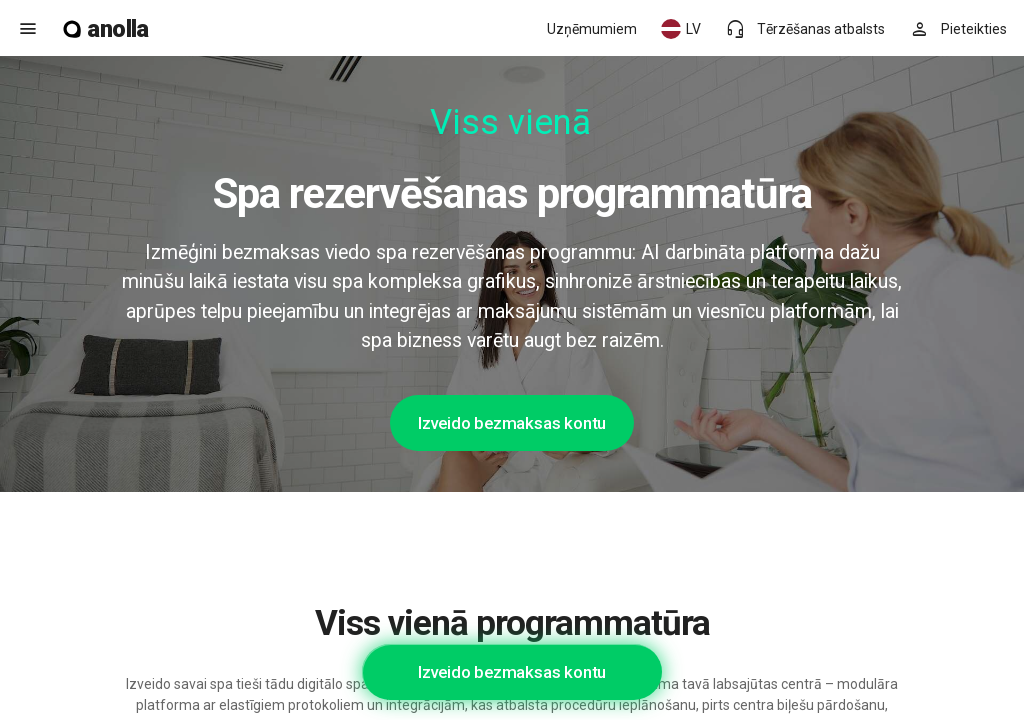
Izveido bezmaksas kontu (512, 423)
